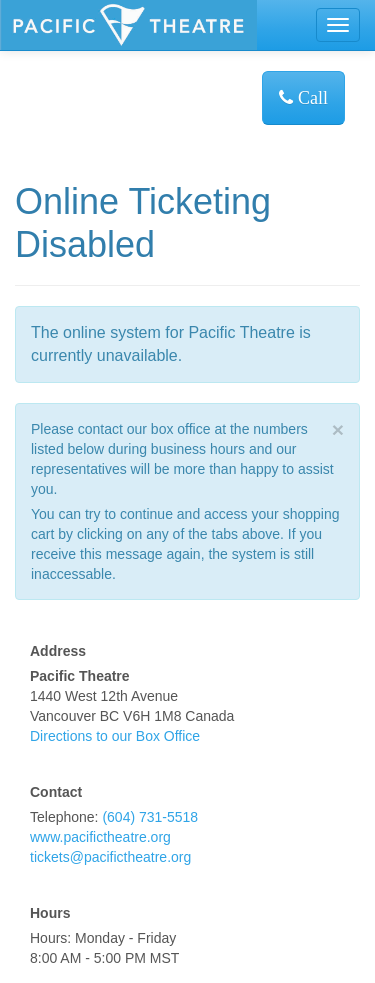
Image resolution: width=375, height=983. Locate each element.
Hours (50, 913)
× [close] (338, 429)
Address (58, 651)
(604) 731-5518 (150, 817)
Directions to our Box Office (115, 736)
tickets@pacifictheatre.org (110, 857)
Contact (56, 792)
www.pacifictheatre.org (100, 837)
